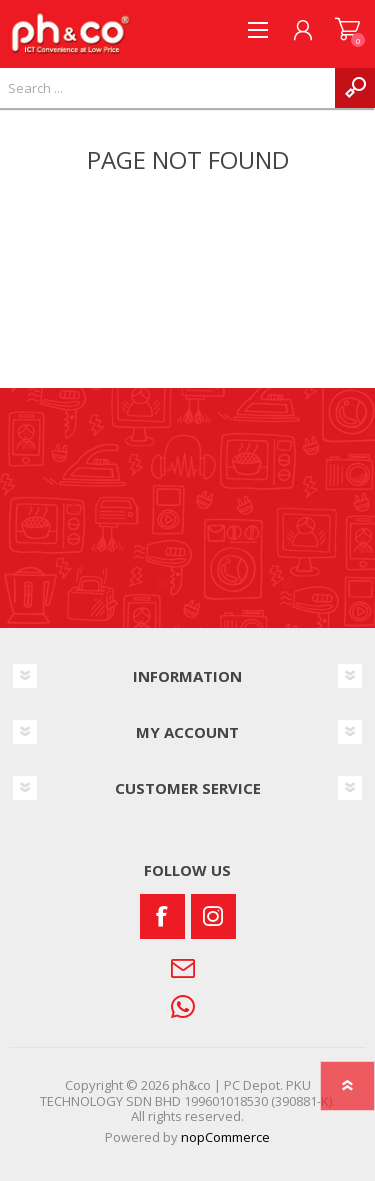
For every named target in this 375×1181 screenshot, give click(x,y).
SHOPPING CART (347, 30)
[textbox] (167, 88)
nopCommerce (225, 1137)
